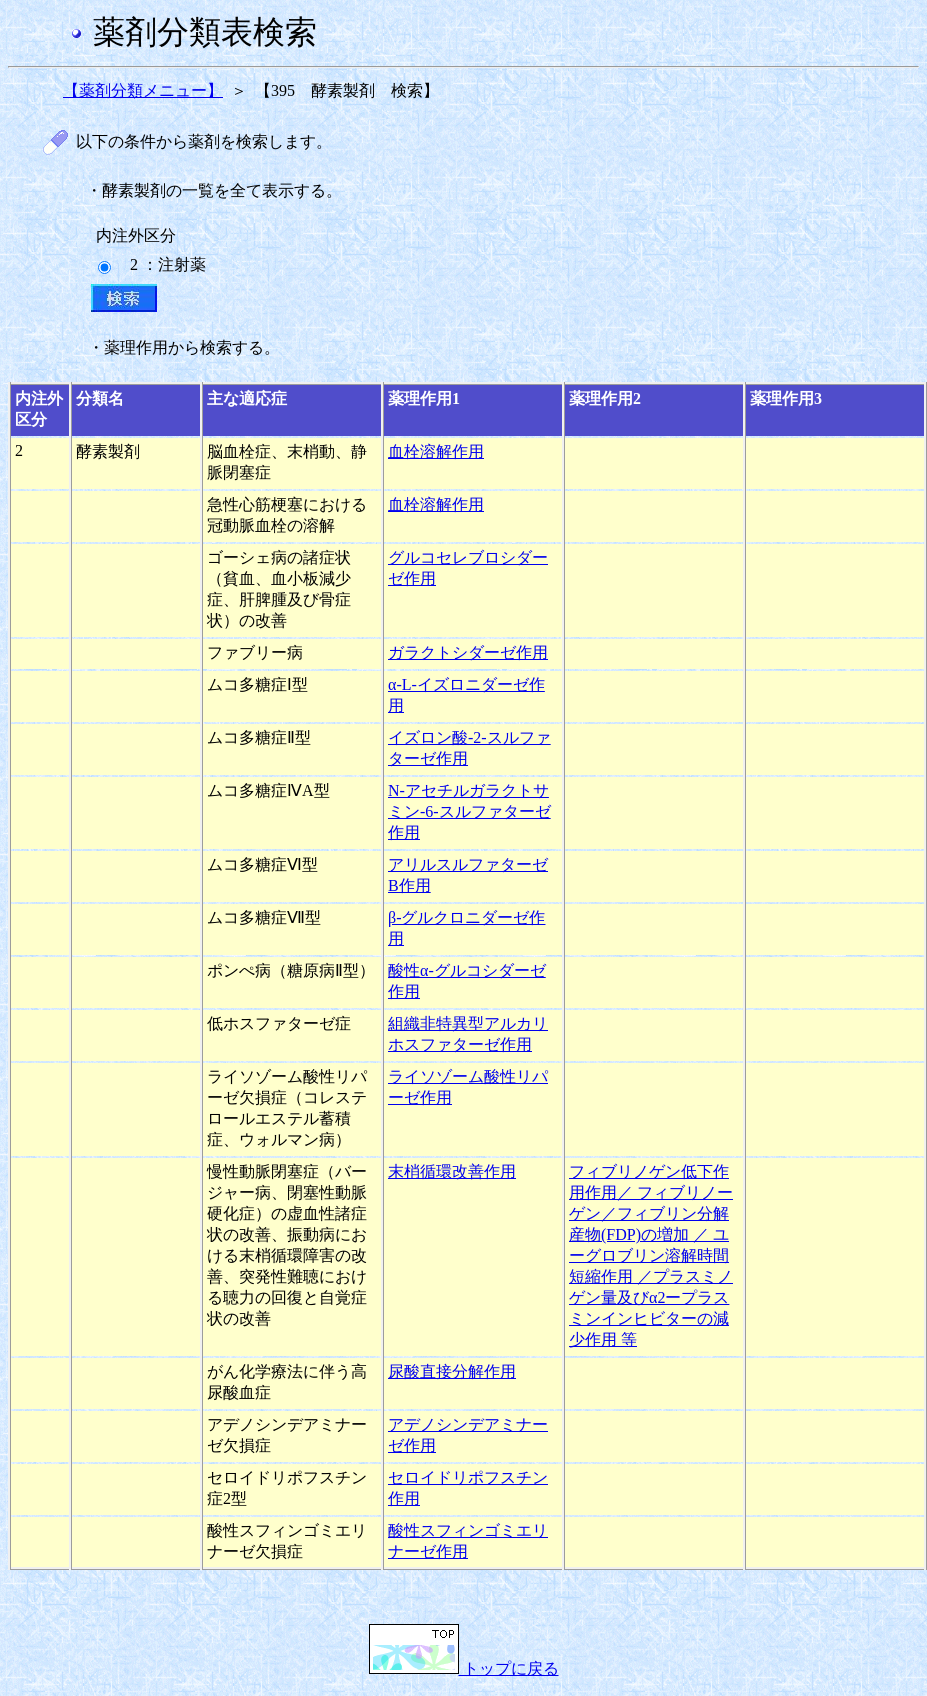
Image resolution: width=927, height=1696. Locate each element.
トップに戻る (464, 1668)
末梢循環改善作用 (452, 1171)
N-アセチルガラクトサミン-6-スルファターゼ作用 (469, 811)
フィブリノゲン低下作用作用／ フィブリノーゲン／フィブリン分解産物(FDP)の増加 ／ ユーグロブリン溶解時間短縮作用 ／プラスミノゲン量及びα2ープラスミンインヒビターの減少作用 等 (651, 1255)
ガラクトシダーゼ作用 (468, 652)
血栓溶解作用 (436, 451)
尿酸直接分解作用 (452, 1371)
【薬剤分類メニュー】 (143, 90)
